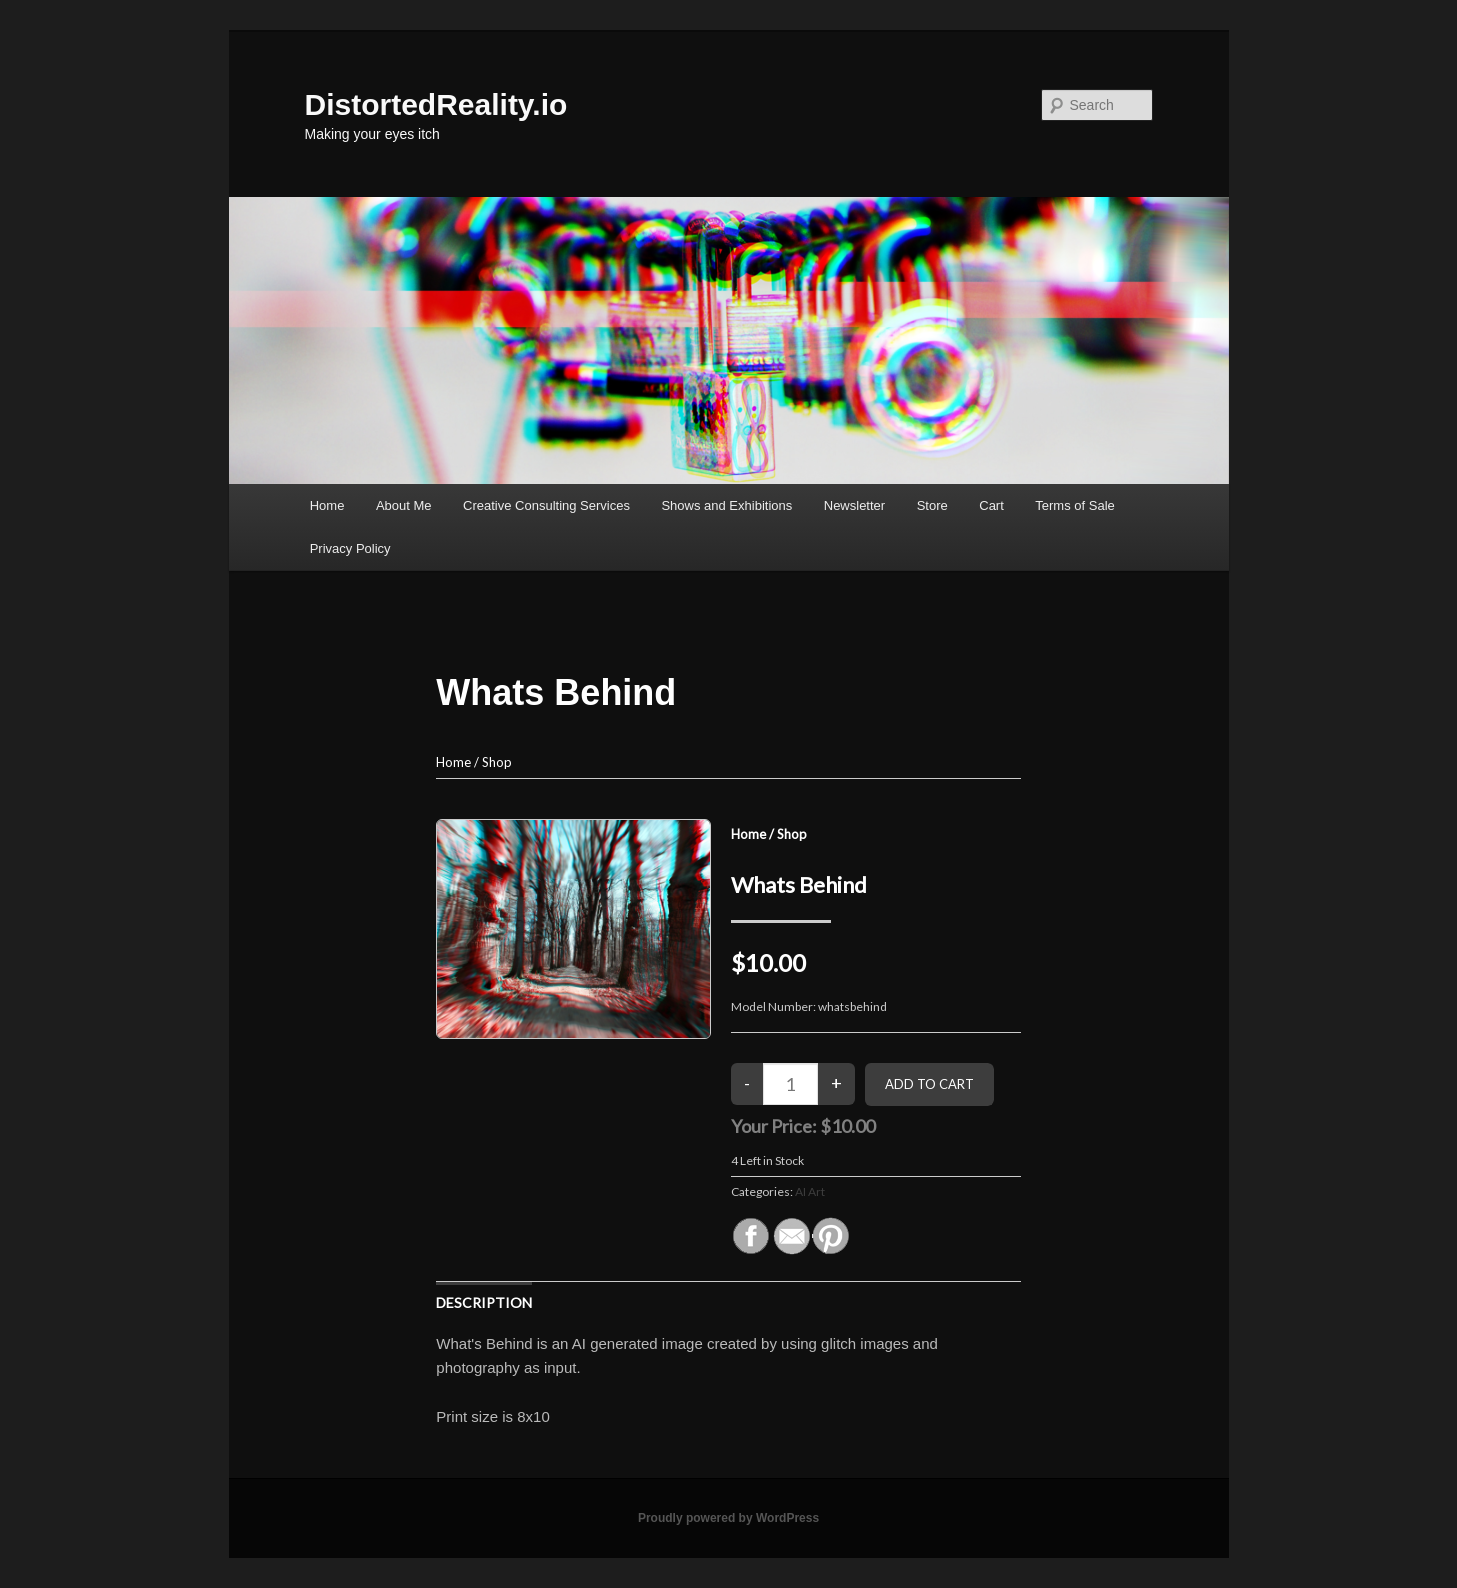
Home (327, 505)
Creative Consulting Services (546, 505)
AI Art (810, 1191)
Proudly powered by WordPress (728, 1518)
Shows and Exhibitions (726, 505)
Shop (497, 762)
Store (932, 505)
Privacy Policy (350, 548)
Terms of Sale (1074, 505)
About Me (404, 505)
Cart (991, 505)
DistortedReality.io (436, 104)
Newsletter (854, 505)
